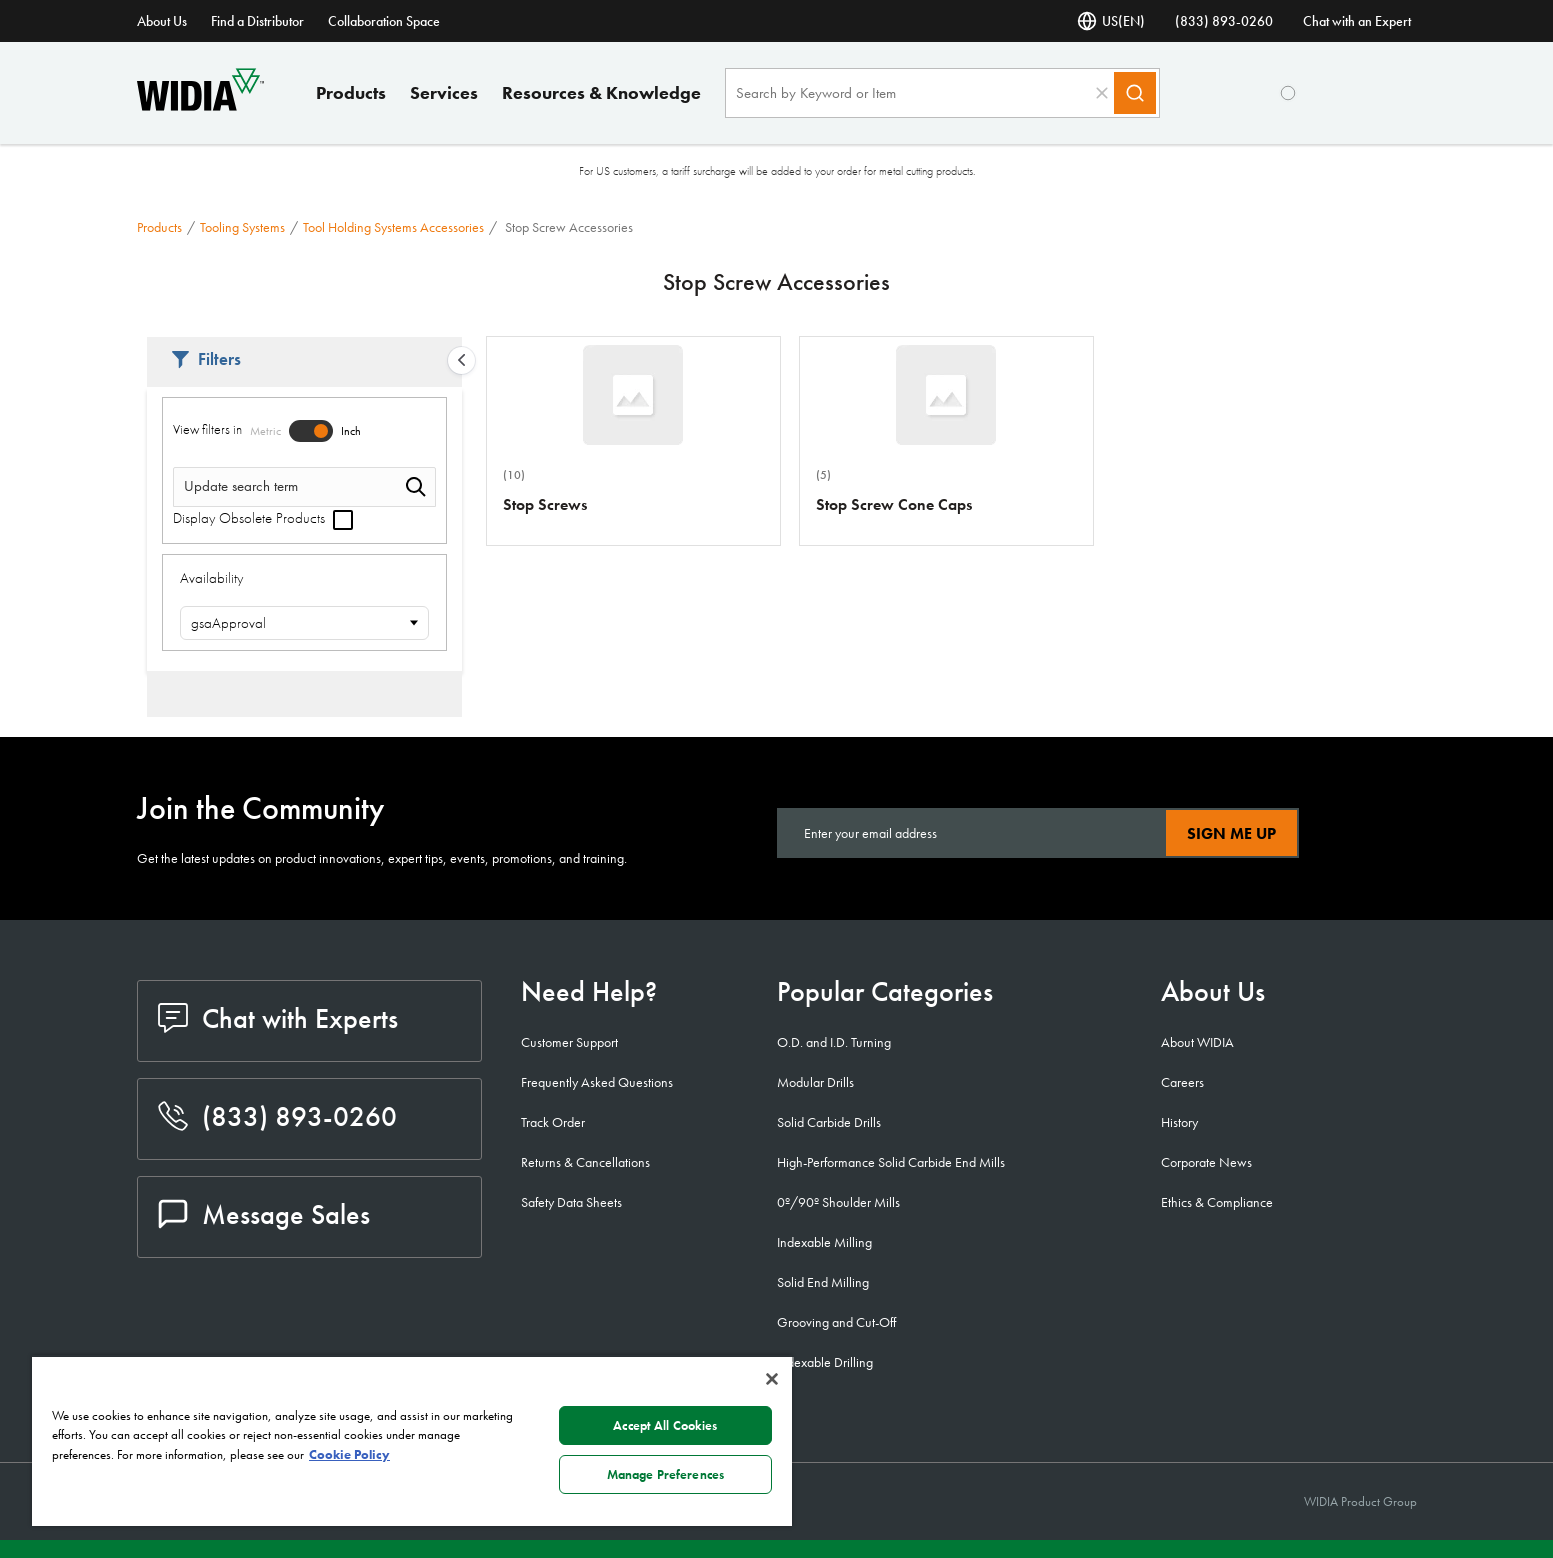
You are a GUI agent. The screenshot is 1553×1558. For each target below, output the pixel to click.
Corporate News (1206, 1162)
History (1179, 1122)
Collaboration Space (384, 21)
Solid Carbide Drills (829, 1122)
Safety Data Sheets (571, 1202)
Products (351, 92)
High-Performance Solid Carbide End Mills (891, 1162)
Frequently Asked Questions (597, 1082)
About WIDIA (1197, 1042)
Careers (1182, 1082)
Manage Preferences (665, 1474)
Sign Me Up (1231, 833)
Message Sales (264, 1214)
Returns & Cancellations (585, 1162)
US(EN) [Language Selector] (1111, 21)
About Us (162, 21)
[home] (200, 105)
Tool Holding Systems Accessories (393, 227)
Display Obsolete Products (263, 518)
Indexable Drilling (825, 1362)
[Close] (772, 1379)
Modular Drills (815, 1082)
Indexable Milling (824, 1242)
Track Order (553, 1122)
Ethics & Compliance (1217, 1202)
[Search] (1135, 93)
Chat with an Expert (1357, 21)
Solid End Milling (823, 1282)
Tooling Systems (242, 227)
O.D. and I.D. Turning (834, 1042)
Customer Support (569, 1042)
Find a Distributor (257, 21)
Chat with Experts (278, 1018)
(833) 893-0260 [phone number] (1224, 21)
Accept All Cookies (665, 1425)
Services (444, 92)
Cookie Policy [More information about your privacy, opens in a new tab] (349, 1454)
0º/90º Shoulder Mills (838, 1202)
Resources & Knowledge (601, 92)
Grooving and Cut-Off (836, 1322)
